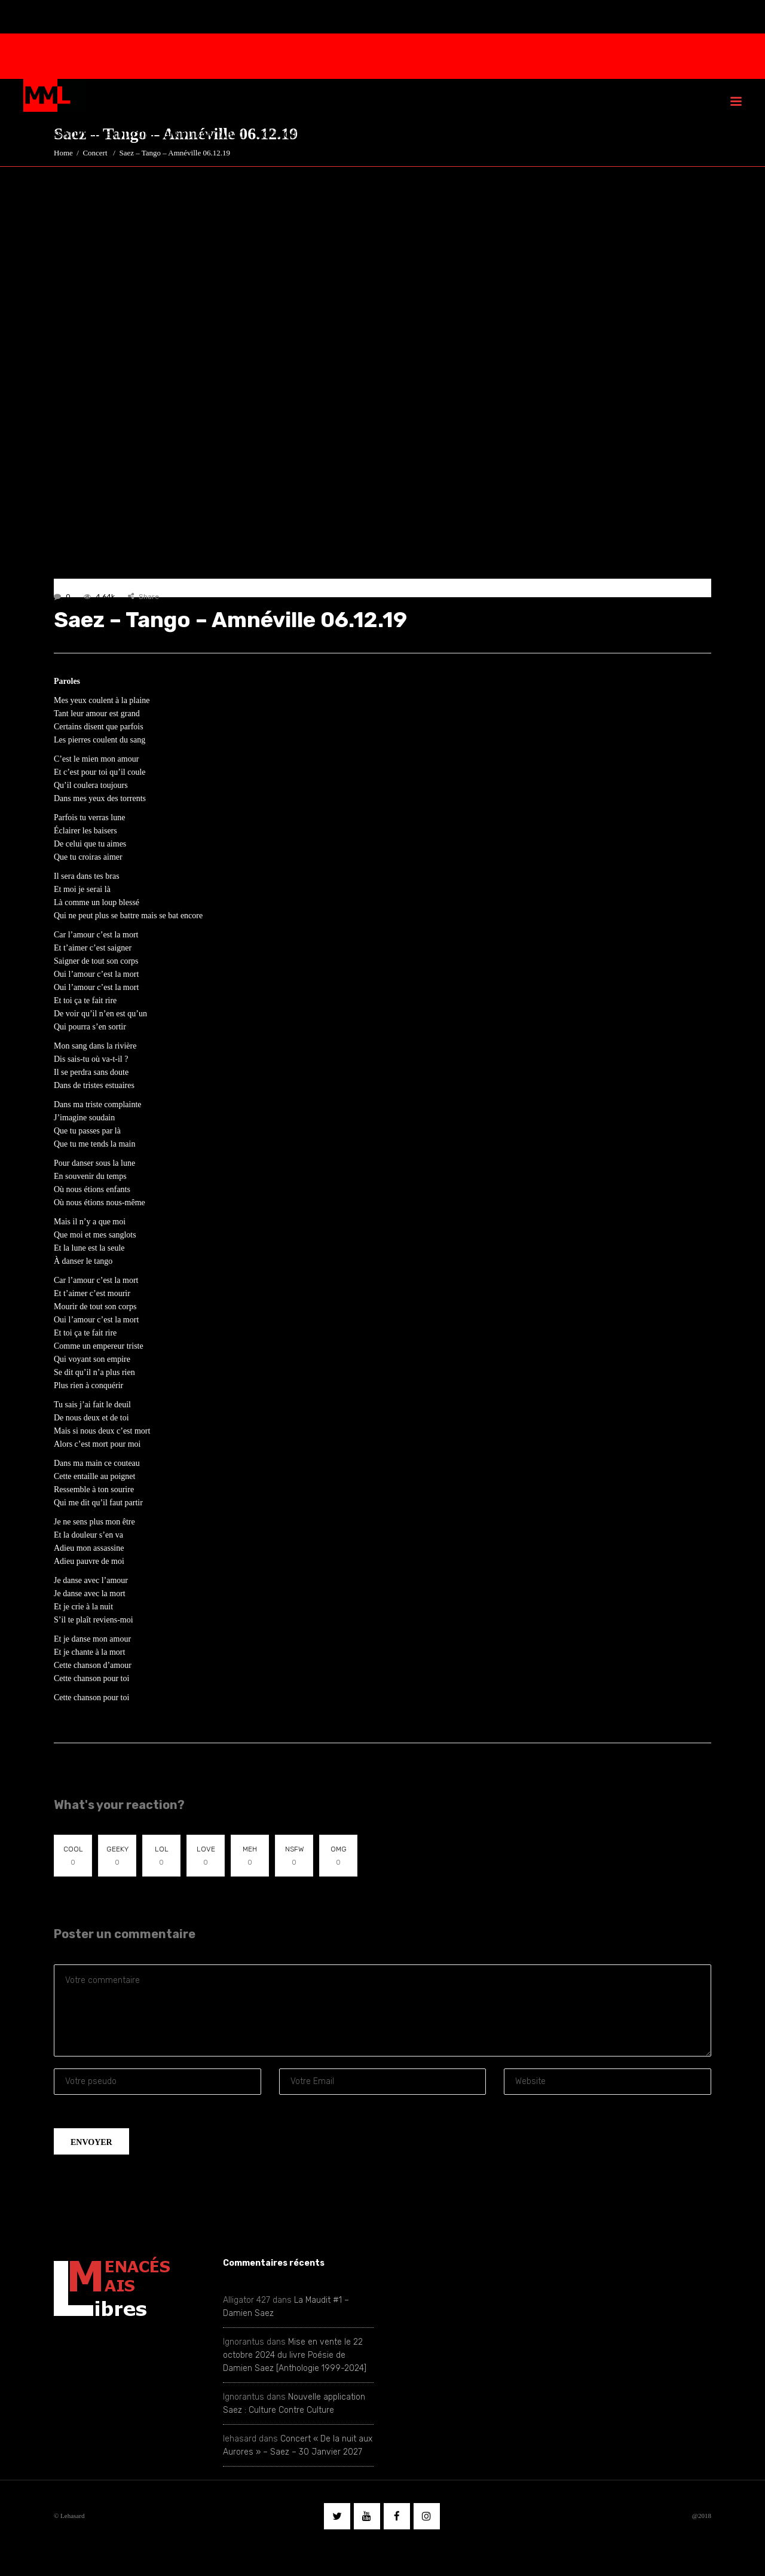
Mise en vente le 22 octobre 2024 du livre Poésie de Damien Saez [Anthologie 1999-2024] (294, 2355)
